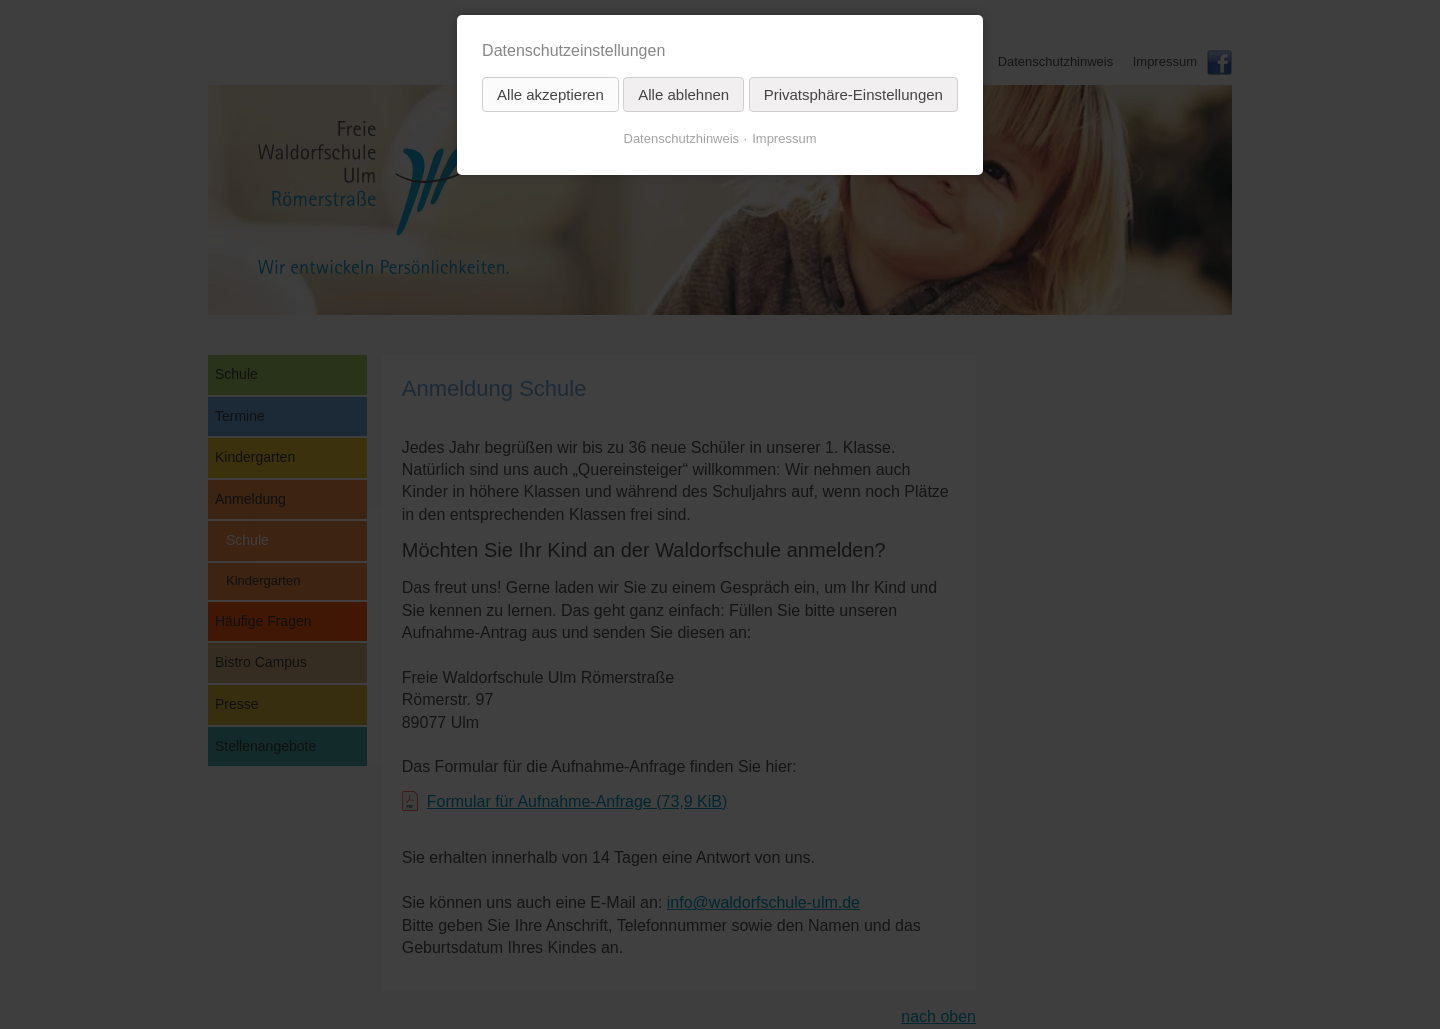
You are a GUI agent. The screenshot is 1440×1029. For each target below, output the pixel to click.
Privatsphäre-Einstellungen (853, 94)
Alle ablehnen (683, 94)
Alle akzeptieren (550, 94)
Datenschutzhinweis (682, 138)
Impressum (784, 138)
